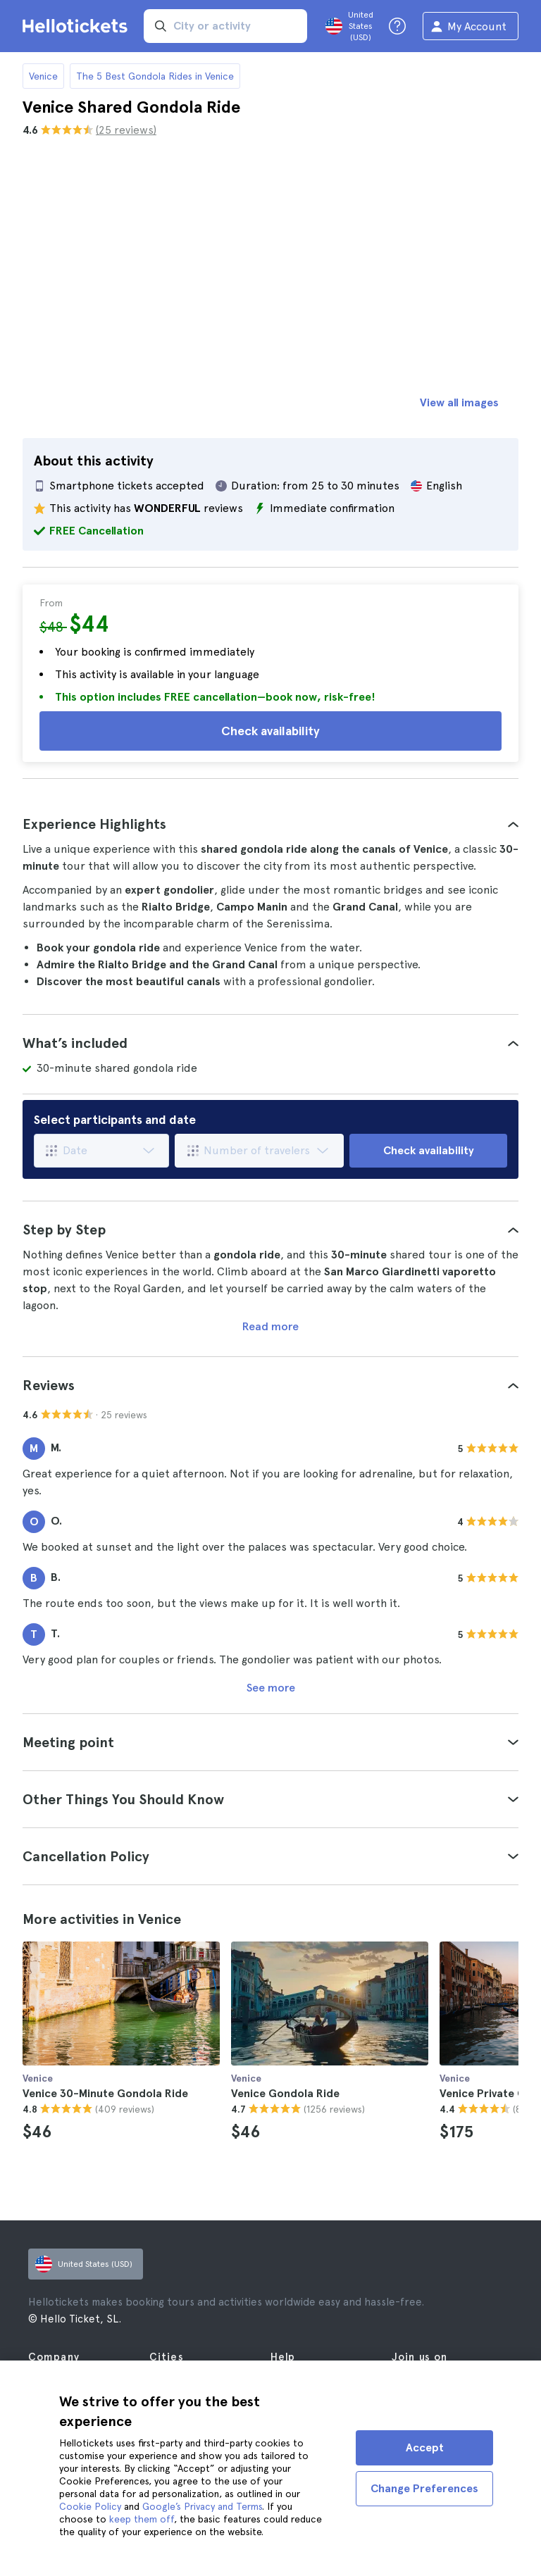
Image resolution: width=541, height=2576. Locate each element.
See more (271, 1687)
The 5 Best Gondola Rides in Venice (155, 76)
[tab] (270, 824)
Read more (270, 1326)
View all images (459, 402)
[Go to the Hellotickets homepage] (77, 26)
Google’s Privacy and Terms (202, 2506)
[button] (270, 824)
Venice (43, 76)
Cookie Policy (90, 2506)
